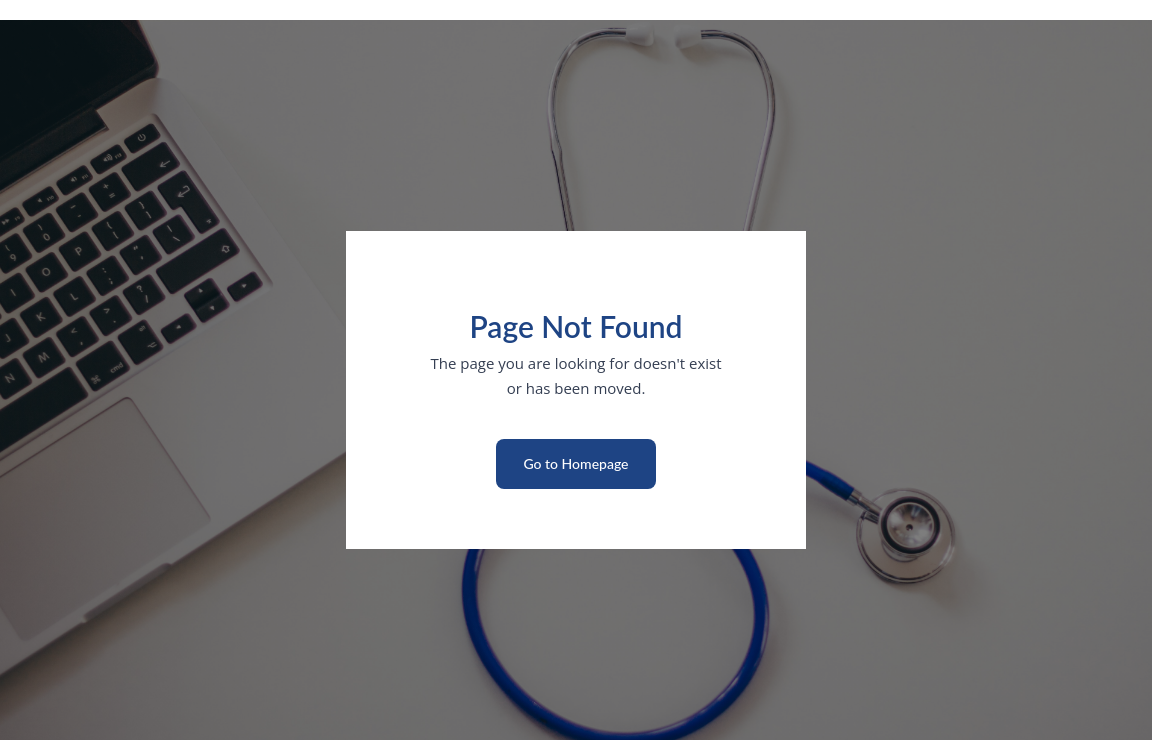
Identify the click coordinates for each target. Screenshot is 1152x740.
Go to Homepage (575, 463)
